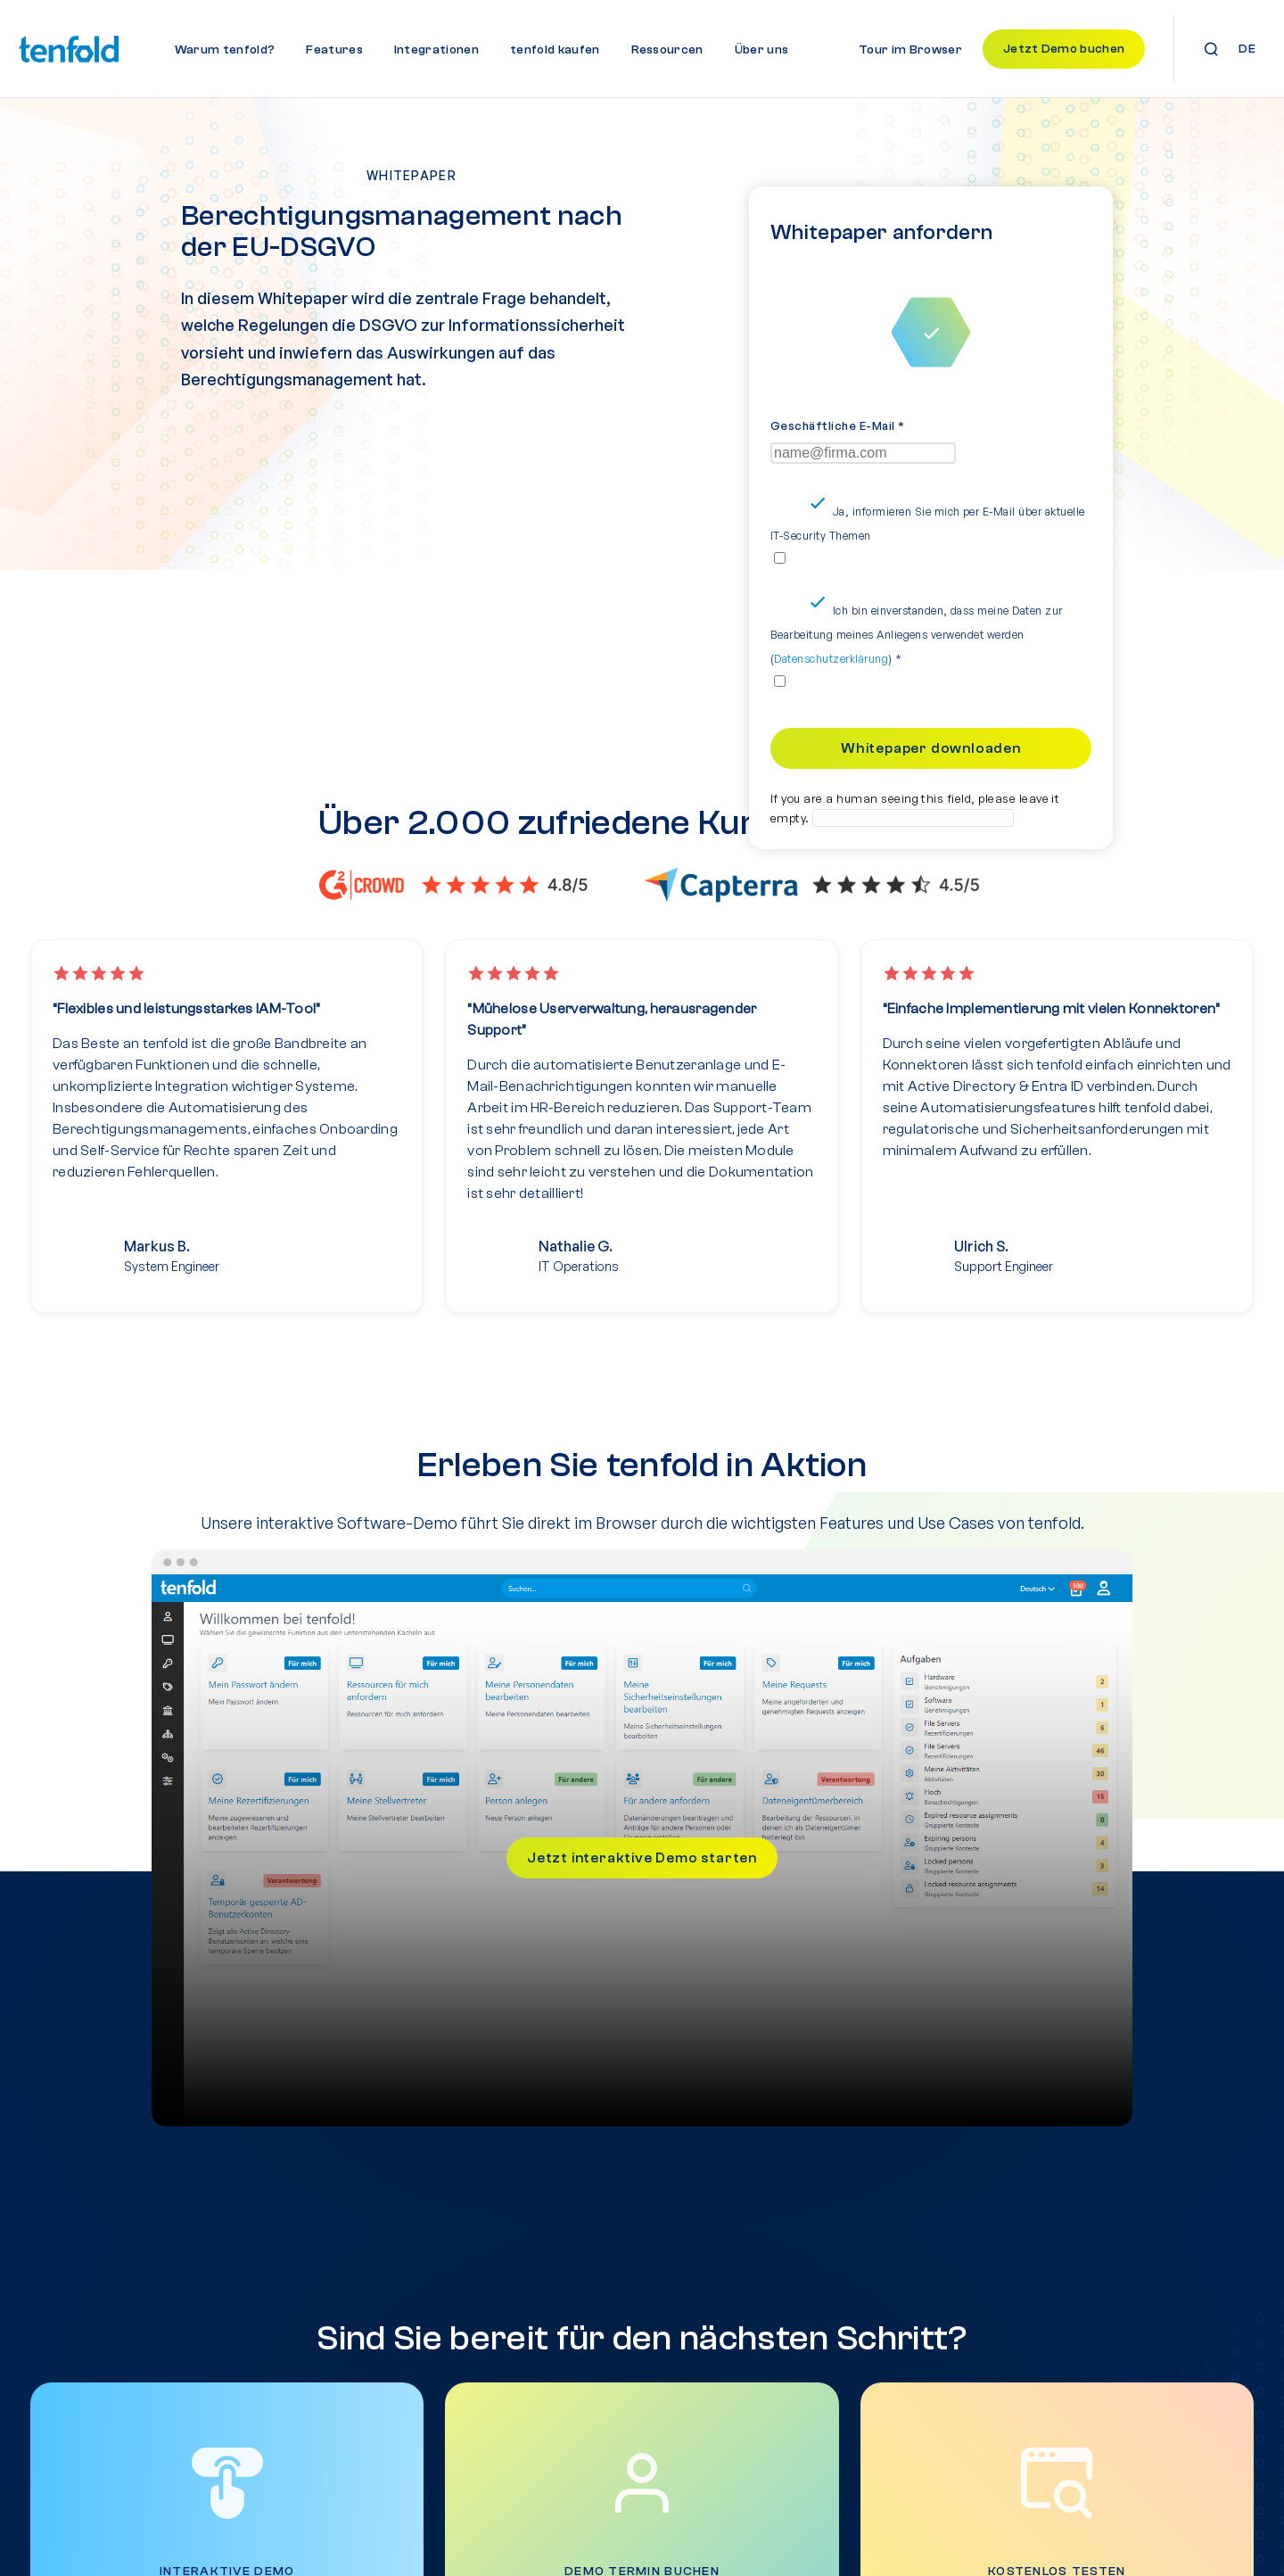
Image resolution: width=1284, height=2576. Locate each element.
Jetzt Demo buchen (1063, 49)
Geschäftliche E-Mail (837, 442)
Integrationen (436, 50)
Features (334, 50)
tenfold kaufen (554, 50)
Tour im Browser (910, 50)
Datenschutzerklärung (831, 675)
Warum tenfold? (225, 50)
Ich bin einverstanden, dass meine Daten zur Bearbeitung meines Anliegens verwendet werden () (916, 651)
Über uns (762, 50)
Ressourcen (667, 50)
